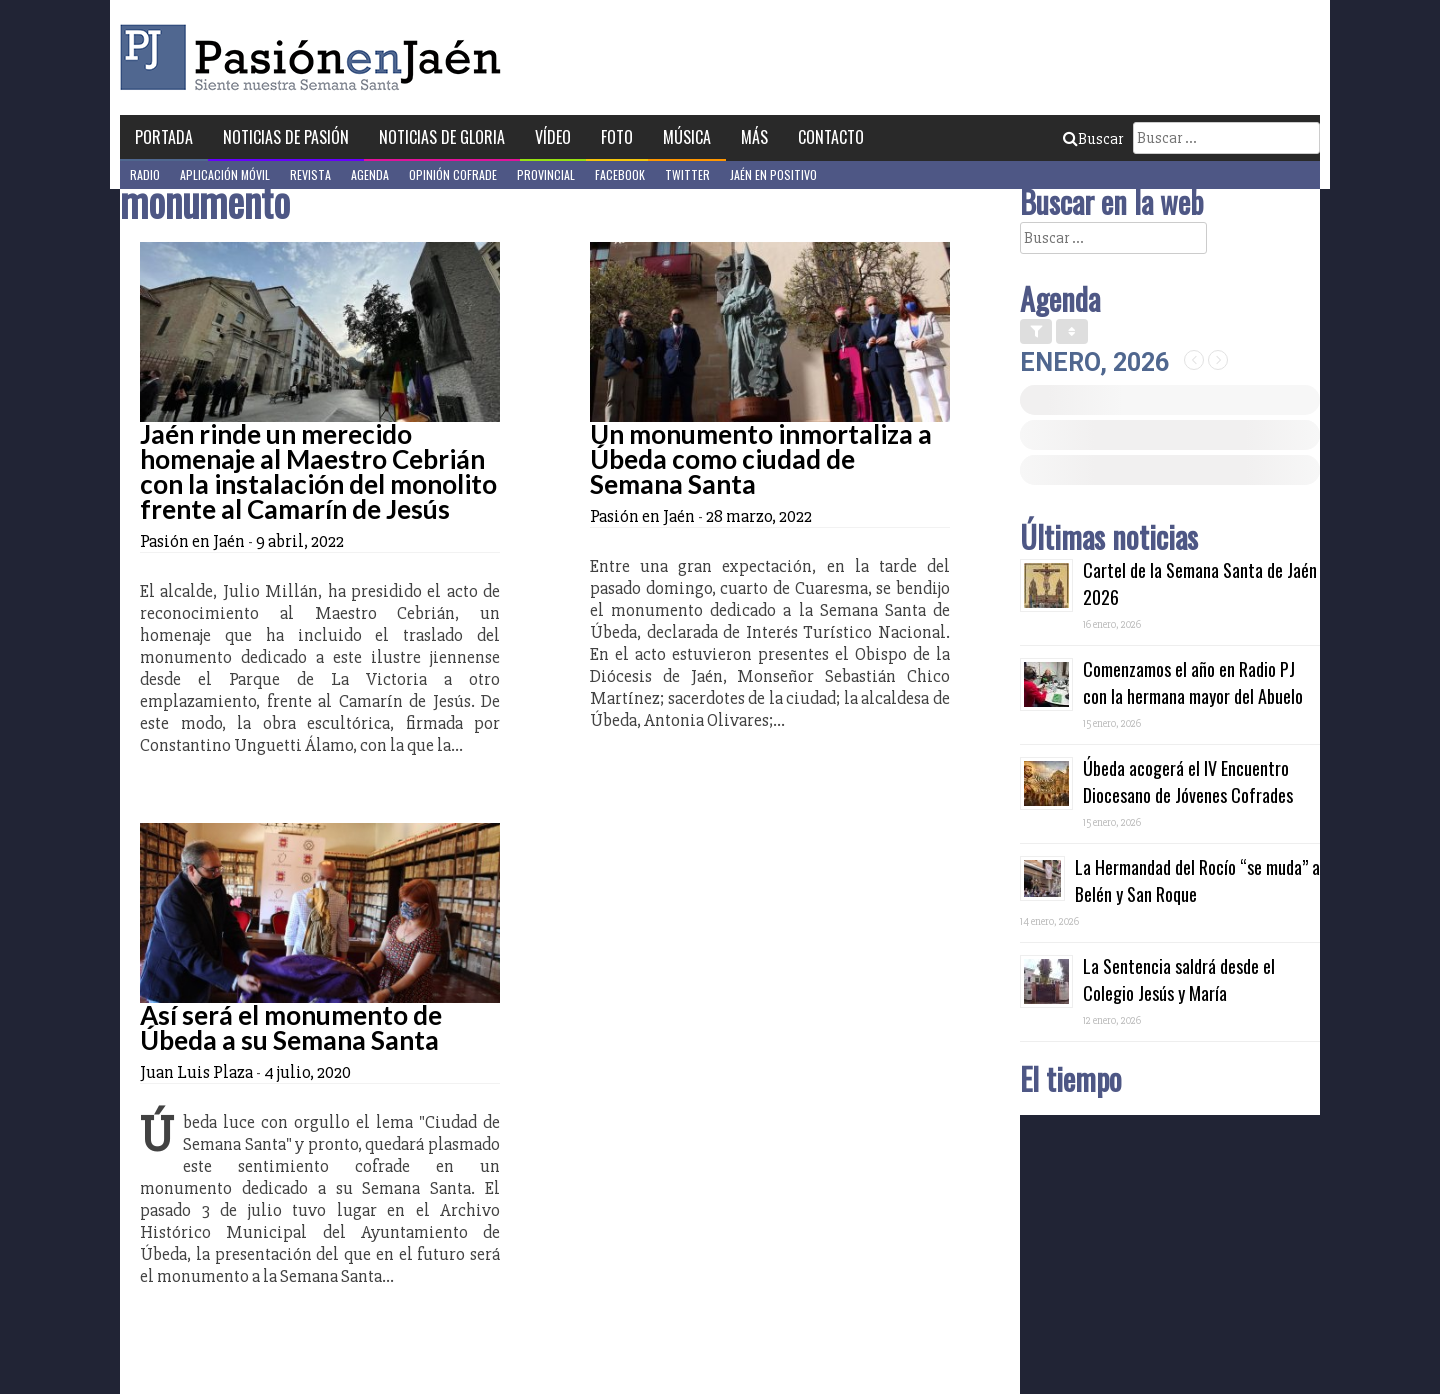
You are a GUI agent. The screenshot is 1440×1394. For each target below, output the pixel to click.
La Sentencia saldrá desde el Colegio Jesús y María (1179, 979)
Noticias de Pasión (286, 137)
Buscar (1093, 139)
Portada (164, 137)
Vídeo (553, 137)
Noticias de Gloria (442, 137)
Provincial (546, 174)
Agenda (370, 174)
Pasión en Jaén (316, 57)
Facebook (620, 174)
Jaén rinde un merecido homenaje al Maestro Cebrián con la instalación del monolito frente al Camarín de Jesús (318, 471)
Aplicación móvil (225, 174)
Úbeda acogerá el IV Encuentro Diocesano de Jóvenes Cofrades (1188, 781)
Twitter (687, 174)
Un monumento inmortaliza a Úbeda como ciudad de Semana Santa (761, 459)
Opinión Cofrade (453, 174)
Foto (617, 137)
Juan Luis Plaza (196, 1072)
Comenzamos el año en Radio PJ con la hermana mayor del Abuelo (1193, 682)
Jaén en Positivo (773, 174)
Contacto (831, 137)
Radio (145, 174)
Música (687, 137)
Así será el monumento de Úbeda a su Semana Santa (291, 1027)
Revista (310, 174)
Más (754, 137)
